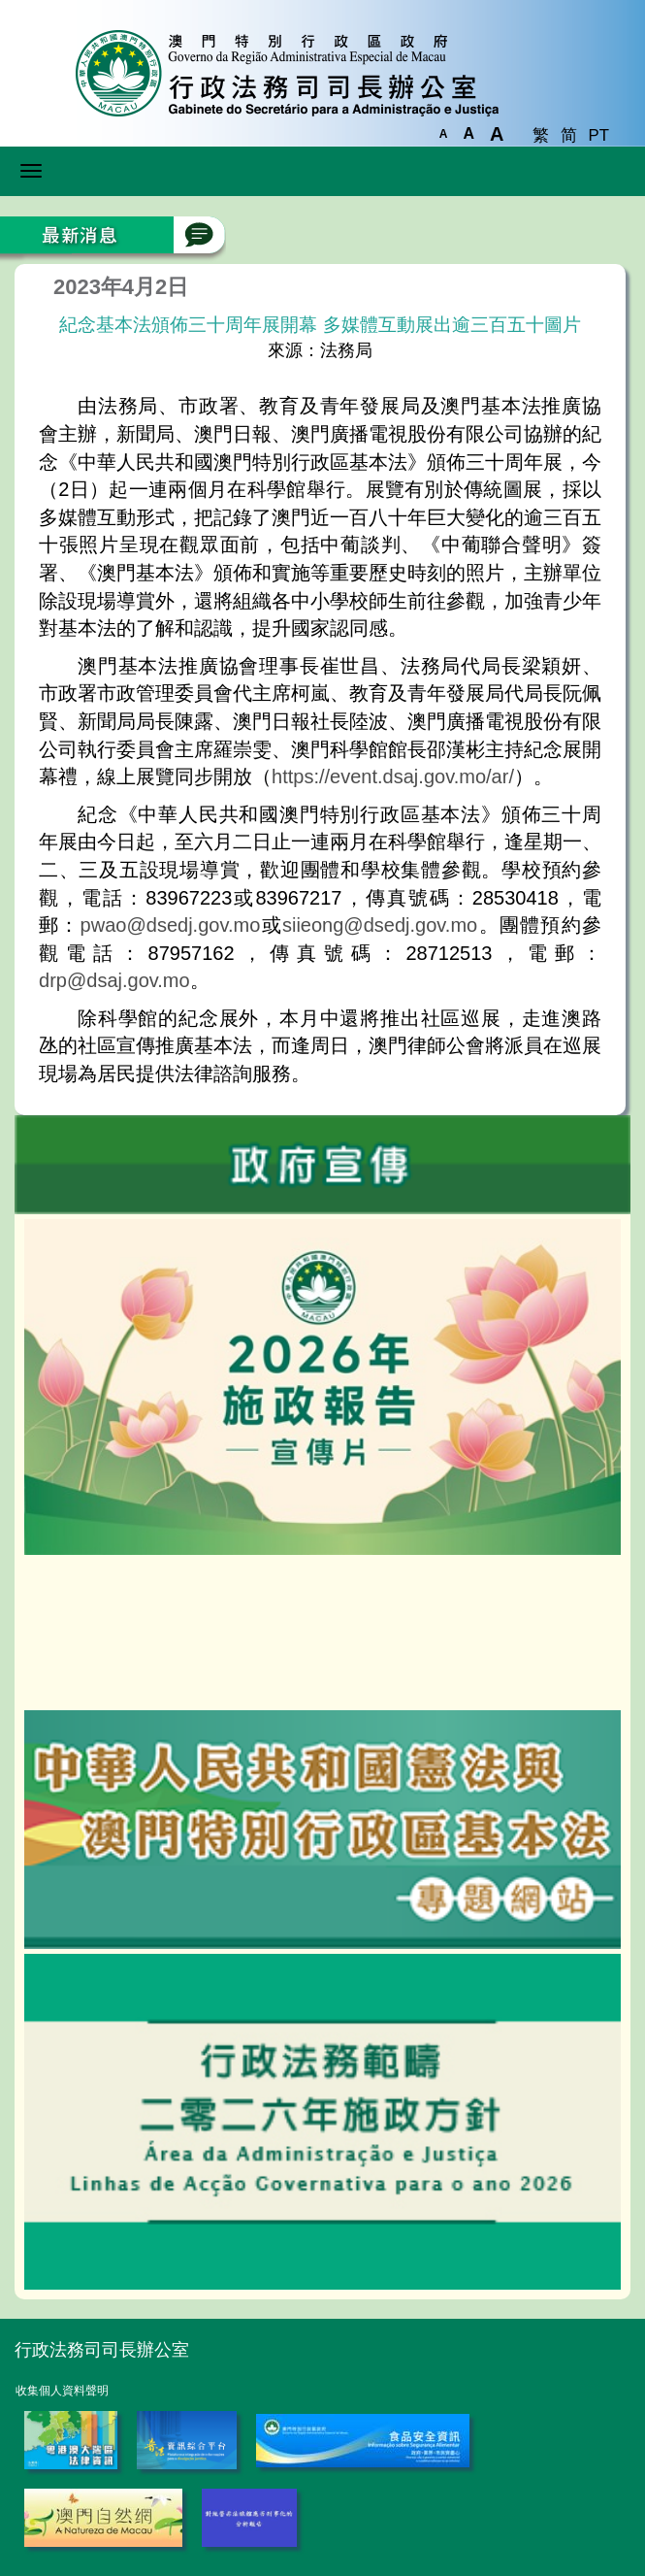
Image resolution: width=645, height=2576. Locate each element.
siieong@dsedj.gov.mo (379, 925)
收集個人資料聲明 (62, 2390)
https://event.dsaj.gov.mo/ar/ (393, 776)
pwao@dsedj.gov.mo (171, 925)
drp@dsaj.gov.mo (114, 980)
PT (599, 135)
